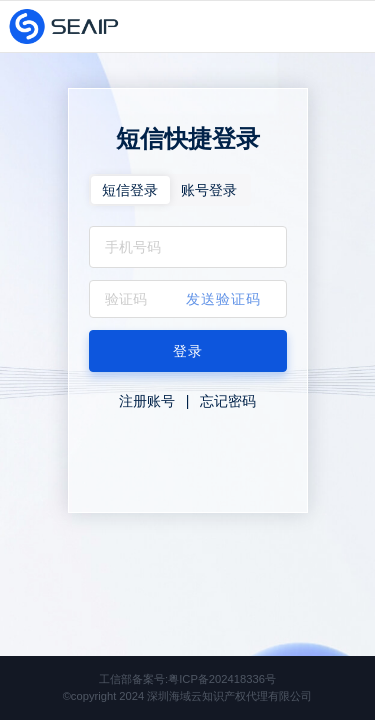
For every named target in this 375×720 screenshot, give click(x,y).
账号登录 (209, 190)
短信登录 (130, 190)
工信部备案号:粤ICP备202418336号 (187, 679)
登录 (188, 351)
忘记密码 (228, 401)
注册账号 (147, 401)
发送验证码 (223, 299)
